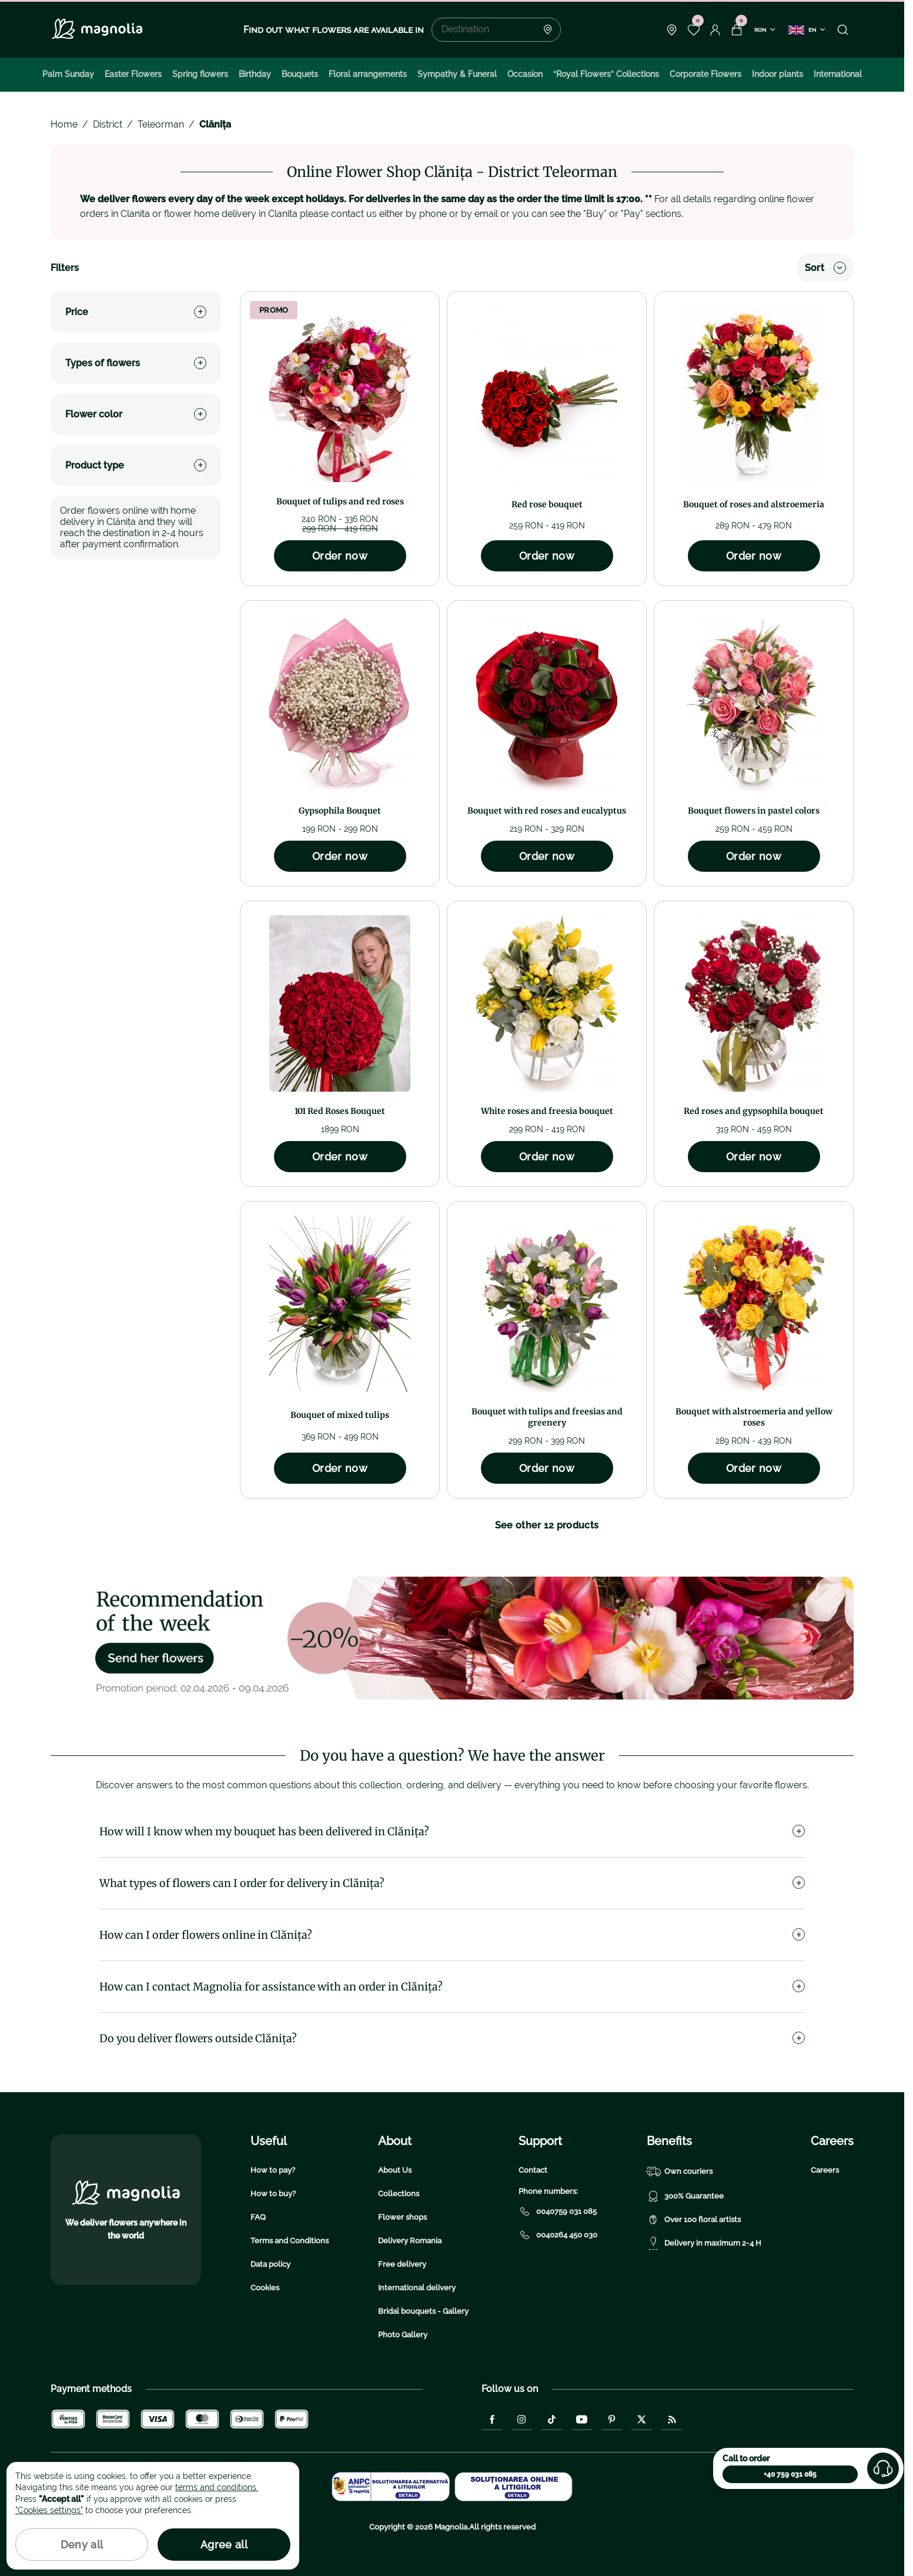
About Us (395, 2170)
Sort (825, 268)
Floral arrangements (368, 74)
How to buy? (273, 2193)
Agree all (224, 2544)
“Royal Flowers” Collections (606, 74)
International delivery (417, 2287)
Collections (398, 2193)
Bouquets (300, 74)
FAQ (258, 2217)
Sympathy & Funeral (457, 74)
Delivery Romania (410, 2240)
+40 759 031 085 (790, 2474)
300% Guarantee (685, 2196)
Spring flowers (200, 74)
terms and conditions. (216, 2487)
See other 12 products (547, 1525)
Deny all (82, 2544)
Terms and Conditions (289, 2240)
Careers (825, 2170)
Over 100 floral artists (694, 2219)
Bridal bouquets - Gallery (423, 2311)
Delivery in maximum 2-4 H (704, 2243)
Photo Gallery (402, 2334)
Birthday (255, 74)
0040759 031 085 (558, 2211)
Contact (533, 2170)
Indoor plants (777, 74)
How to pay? (272, 2170)
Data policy (270, 2264)
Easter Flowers (133, 74)
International (838, 74)
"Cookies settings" (49, 2510)
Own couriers (680, 2171)
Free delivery (402, 2264)
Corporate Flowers (705, 74)
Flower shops (402, 2217)
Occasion (525, 74)
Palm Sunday (68, 74)
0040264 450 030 (558, 2235)
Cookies (264, 2287)
